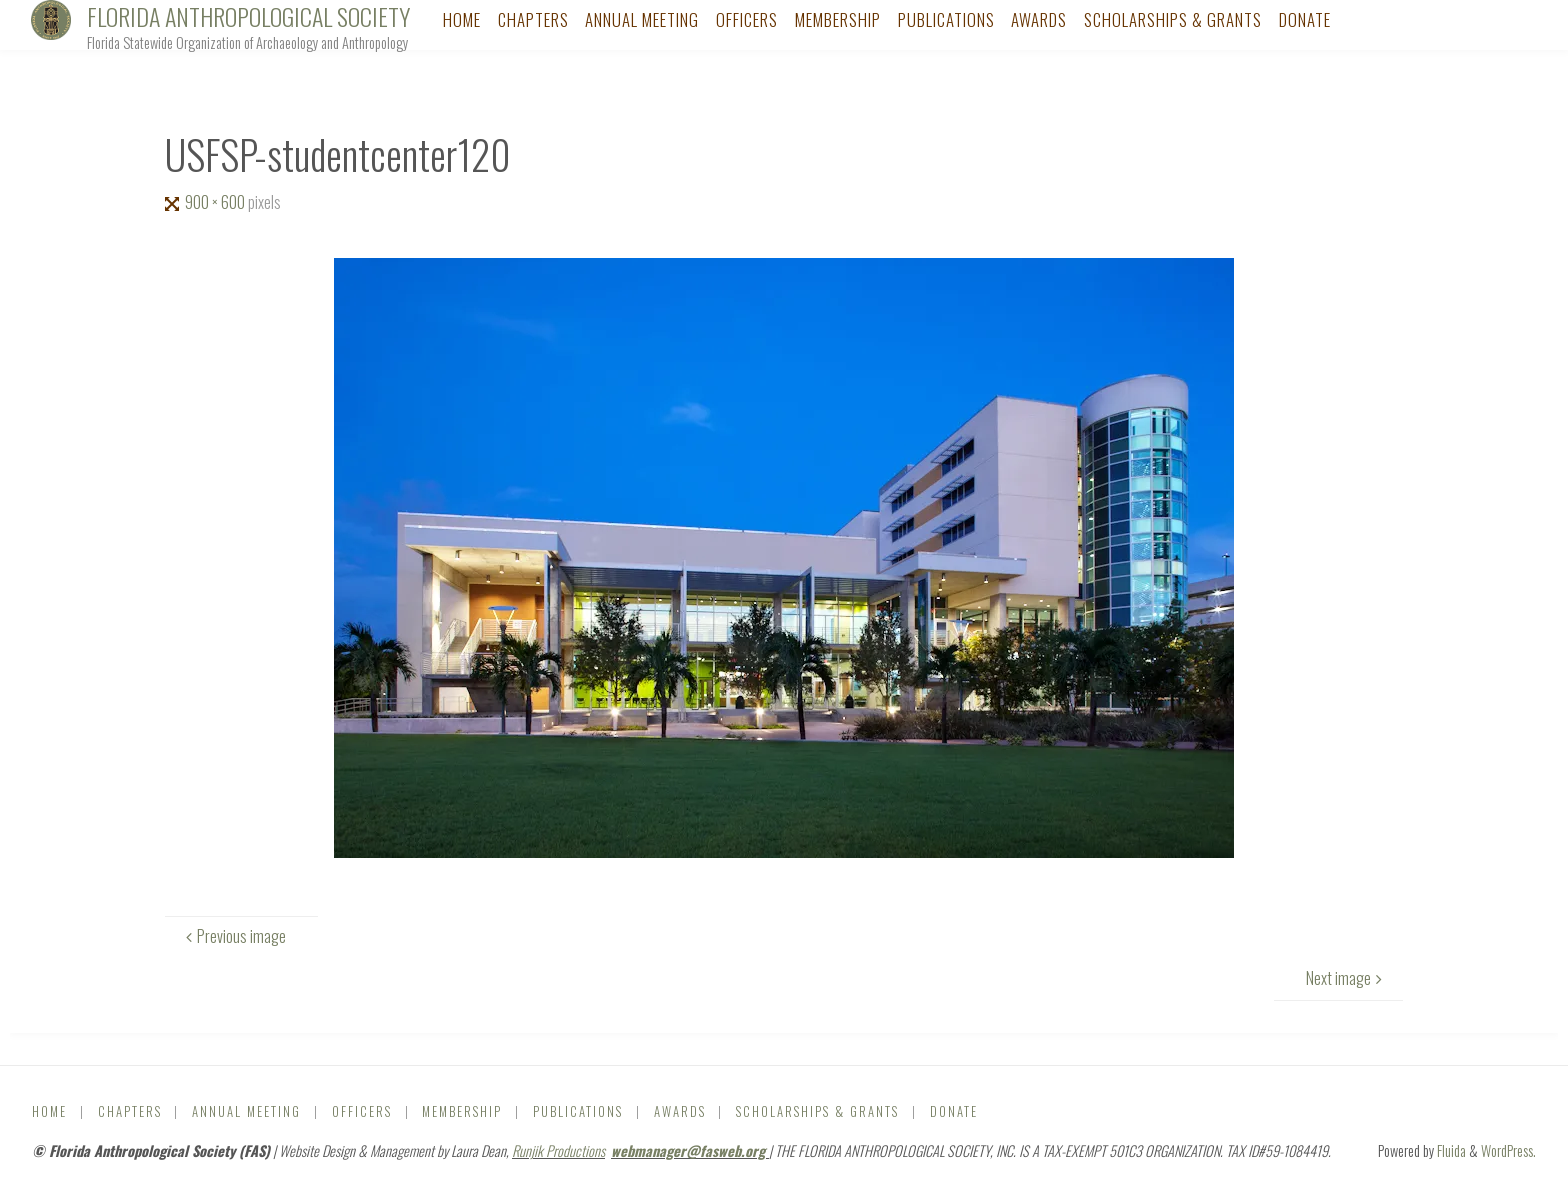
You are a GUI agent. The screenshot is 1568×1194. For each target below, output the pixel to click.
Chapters (130, 1111)
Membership (462, 1111)
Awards (680, 1111)
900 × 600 (216, 202)
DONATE (954, 1111)
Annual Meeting (246, 1111)
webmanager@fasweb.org (690, 1150)
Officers (362, 1111)
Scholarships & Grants (817, 1111)
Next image (1346, 978)
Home (49, 1111)
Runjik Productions (558, 1150)
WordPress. (1508, 1150)
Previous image (233, 936)
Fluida (1450, 1150)
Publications (578, 1111)
